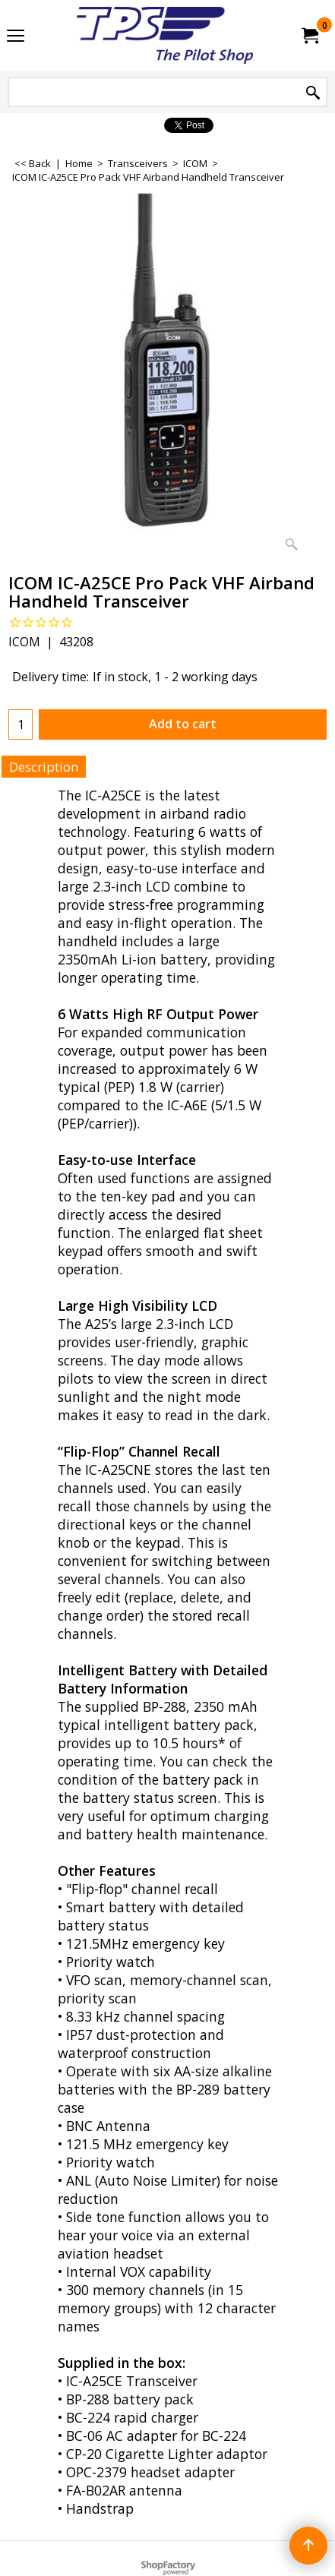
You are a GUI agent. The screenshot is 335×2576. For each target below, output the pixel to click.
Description (43, 766)
